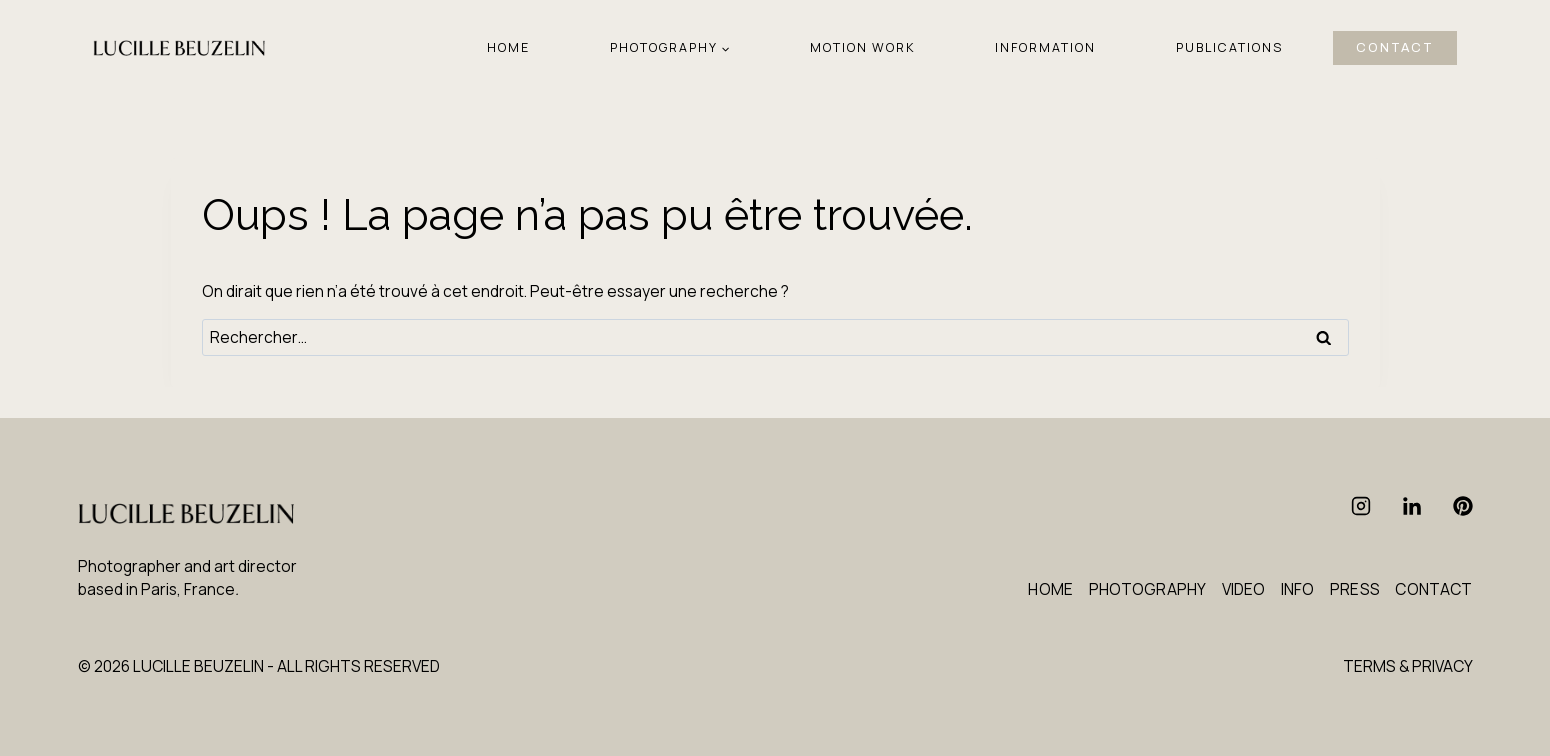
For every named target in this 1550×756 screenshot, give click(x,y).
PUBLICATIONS (1229, 47)
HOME (508, 47)
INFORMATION (1045, 47)
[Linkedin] (1412, 506)
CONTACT (1395, 48)
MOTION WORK (863, 47)
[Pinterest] (1463, 506)
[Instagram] (1361, 506)
